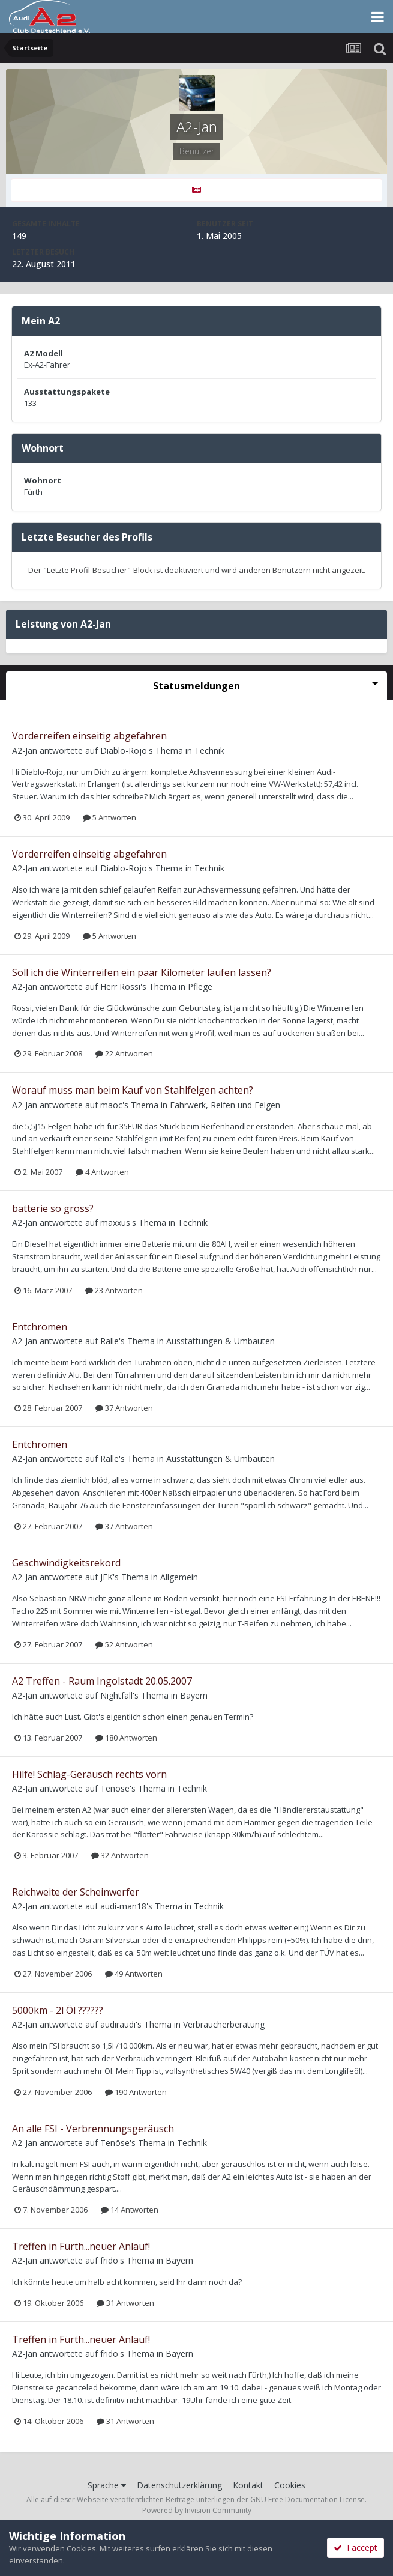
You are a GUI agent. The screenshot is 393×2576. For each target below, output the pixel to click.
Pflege (200, 986)
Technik (209, 750)
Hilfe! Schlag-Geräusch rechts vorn (89, 1774)
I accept (355, 2547)
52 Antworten (124, 1644)
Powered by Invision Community (196, 2510)
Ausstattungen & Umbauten (220, 1341)
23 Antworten (114, 1290)
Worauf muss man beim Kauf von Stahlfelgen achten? (132, 1090)
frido (109, 2260)
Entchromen (39, 1326)
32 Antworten (120, 1855)
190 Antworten (136, 2092)
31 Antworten (125, 2302)
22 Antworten (124, 1053)
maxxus (115, 1222)
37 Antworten (124, 1407)
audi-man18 (123, 1906)
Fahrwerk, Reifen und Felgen (225, 1105)
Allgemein (179, 1577)
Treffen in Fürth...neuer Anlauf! (81, 2246)
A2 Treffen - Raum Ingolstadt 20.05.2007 (102, 1681)
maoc (111, 1105)
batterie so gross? (53, 1208)
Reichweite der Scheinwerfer (75, 1892)
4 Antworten (102, 1171)
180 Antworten (126, 1737)
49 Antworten (134, 1973)
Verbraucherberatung (224, 2024)
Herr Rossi (120, 986)
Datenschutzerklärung (179, 2485)
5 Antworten (109, 817)
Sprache (107, 2485)
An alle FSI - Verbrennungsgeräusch (93, 2128)
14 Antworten (129, 2209)
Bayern (194, 1695)
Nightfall (116, 1695)
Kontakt (248, 2485)
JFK (106, 1577)
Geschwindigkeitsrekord (66, 1562)
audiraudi (118, 2024)
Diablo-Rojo (123, 750)
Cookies (289, 2485)
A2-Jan (24, 750)
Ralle (109, 1341)
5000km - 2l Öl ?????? (57, 2010)
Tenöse (115, 1788)
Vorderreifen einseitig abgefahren (89, 735)
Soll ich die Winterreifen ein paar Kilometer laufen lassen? (141, 972)
